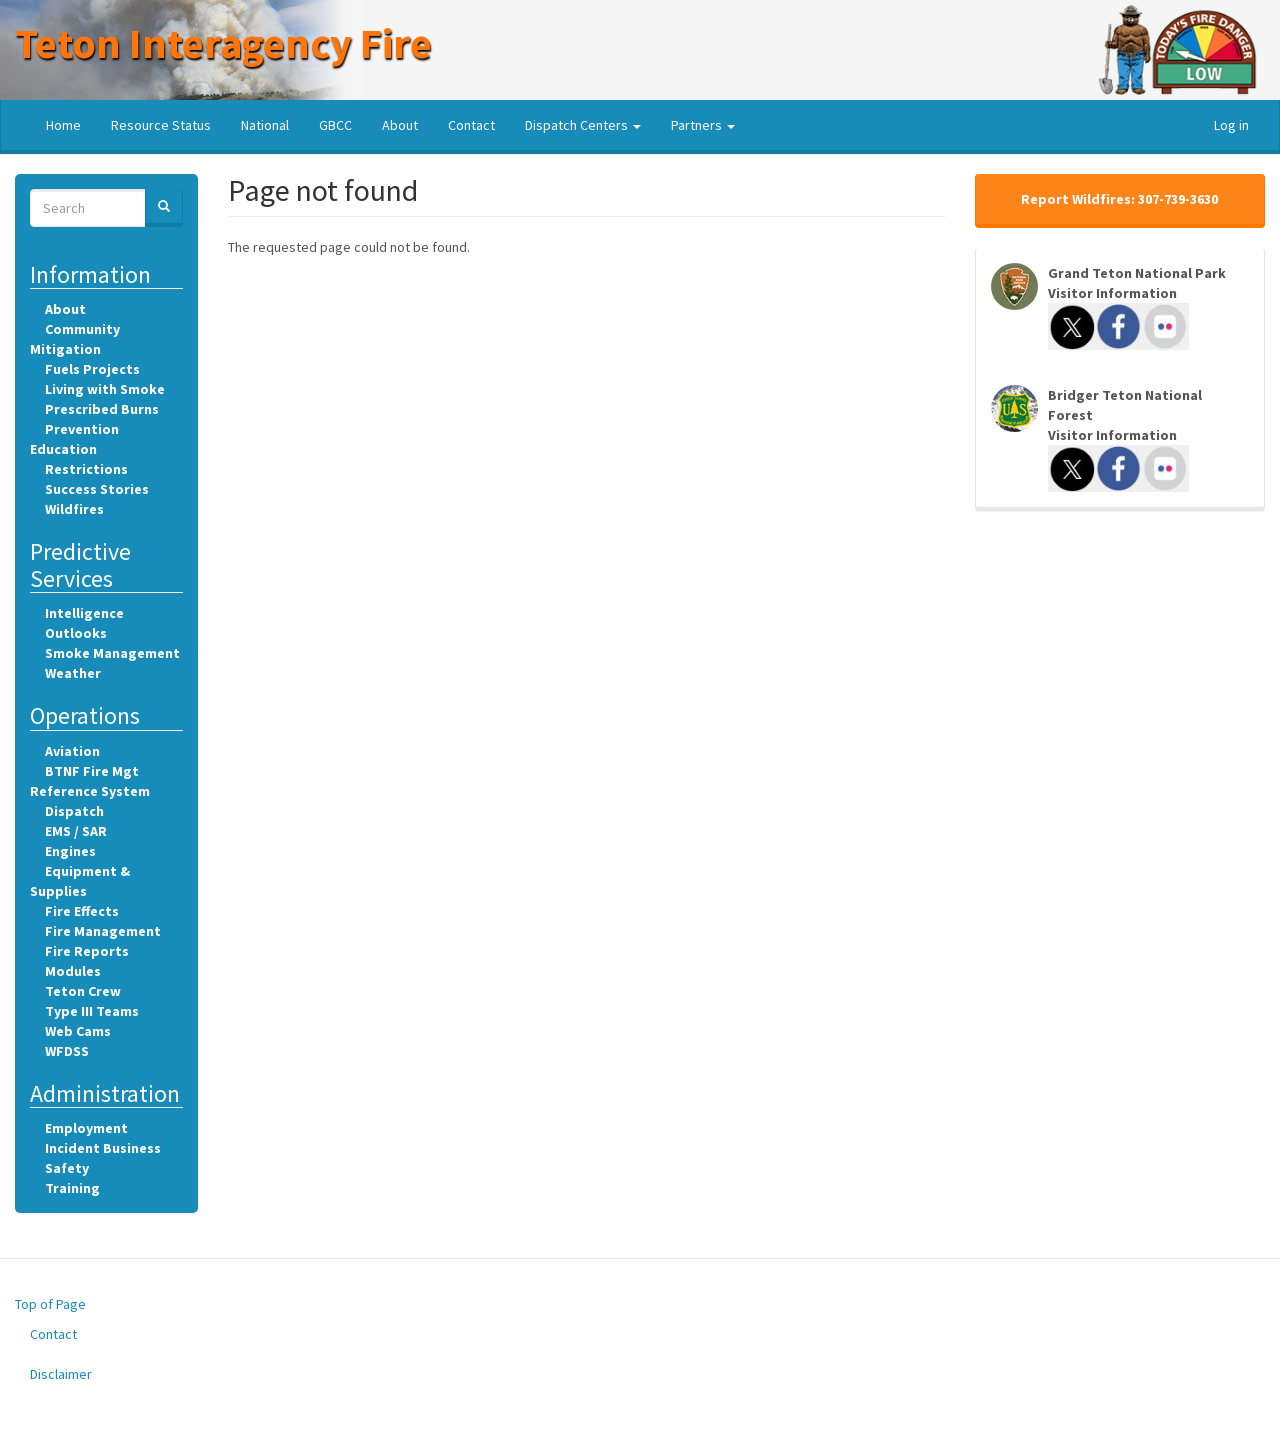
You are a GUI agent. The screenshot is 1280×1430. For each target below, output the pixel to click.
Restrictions (86, 469)
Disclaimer (61, 1374)
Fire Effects (82, 911)
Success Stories (97, 489)
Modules (73, 971)
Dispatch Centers (583, 125)
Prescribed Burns (102, 409)
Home (63, 125)
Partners (703, 125)
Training (72, 1188)
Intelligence (84, 613)
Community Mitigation (75, 339)
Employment (86, 1128)
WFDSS (67, 1051)
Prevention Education (74, 439)
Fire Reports (87, 951)
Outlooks (76, 633)
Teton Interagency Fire (223, 43)
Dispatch (74, 811)
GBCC (335, 125)
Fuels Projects (92, 369)
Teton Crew (83, 991)
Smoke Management (112, 653)
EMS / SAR (76, 831)
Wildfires (74, 509)
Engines (70, 851)
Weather (73, 673)
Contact (471, 125)
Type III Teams (92, 1011)
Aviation (72, 751)
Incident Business (103, 1148)
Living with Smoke (105, 389)
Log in (1231, 125)
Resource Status (161, 125)
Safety (67, 1168)
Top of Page (50, 1304)
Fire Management (103, 931)
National (265, 125)
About (400, 125)
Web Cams (78, 1031)
